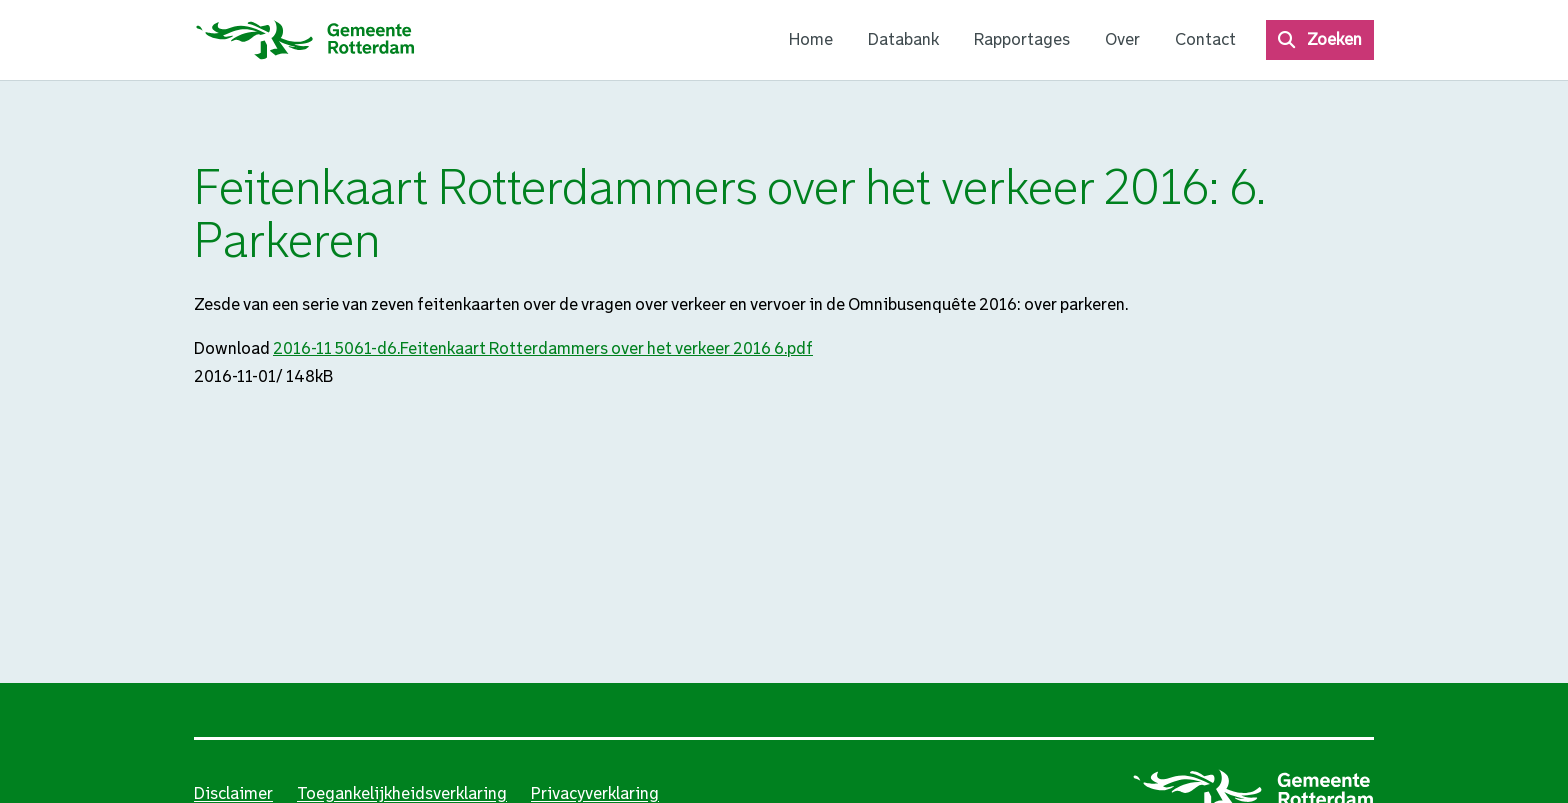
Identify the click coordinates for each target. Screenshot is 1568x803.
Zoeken (1334, 39)
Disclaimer (233, 793)
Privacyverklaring (595, 793)
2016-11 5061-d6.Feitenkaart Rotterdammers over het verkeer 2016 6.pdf (543, 348)
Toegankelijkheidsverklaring (402, 793)
